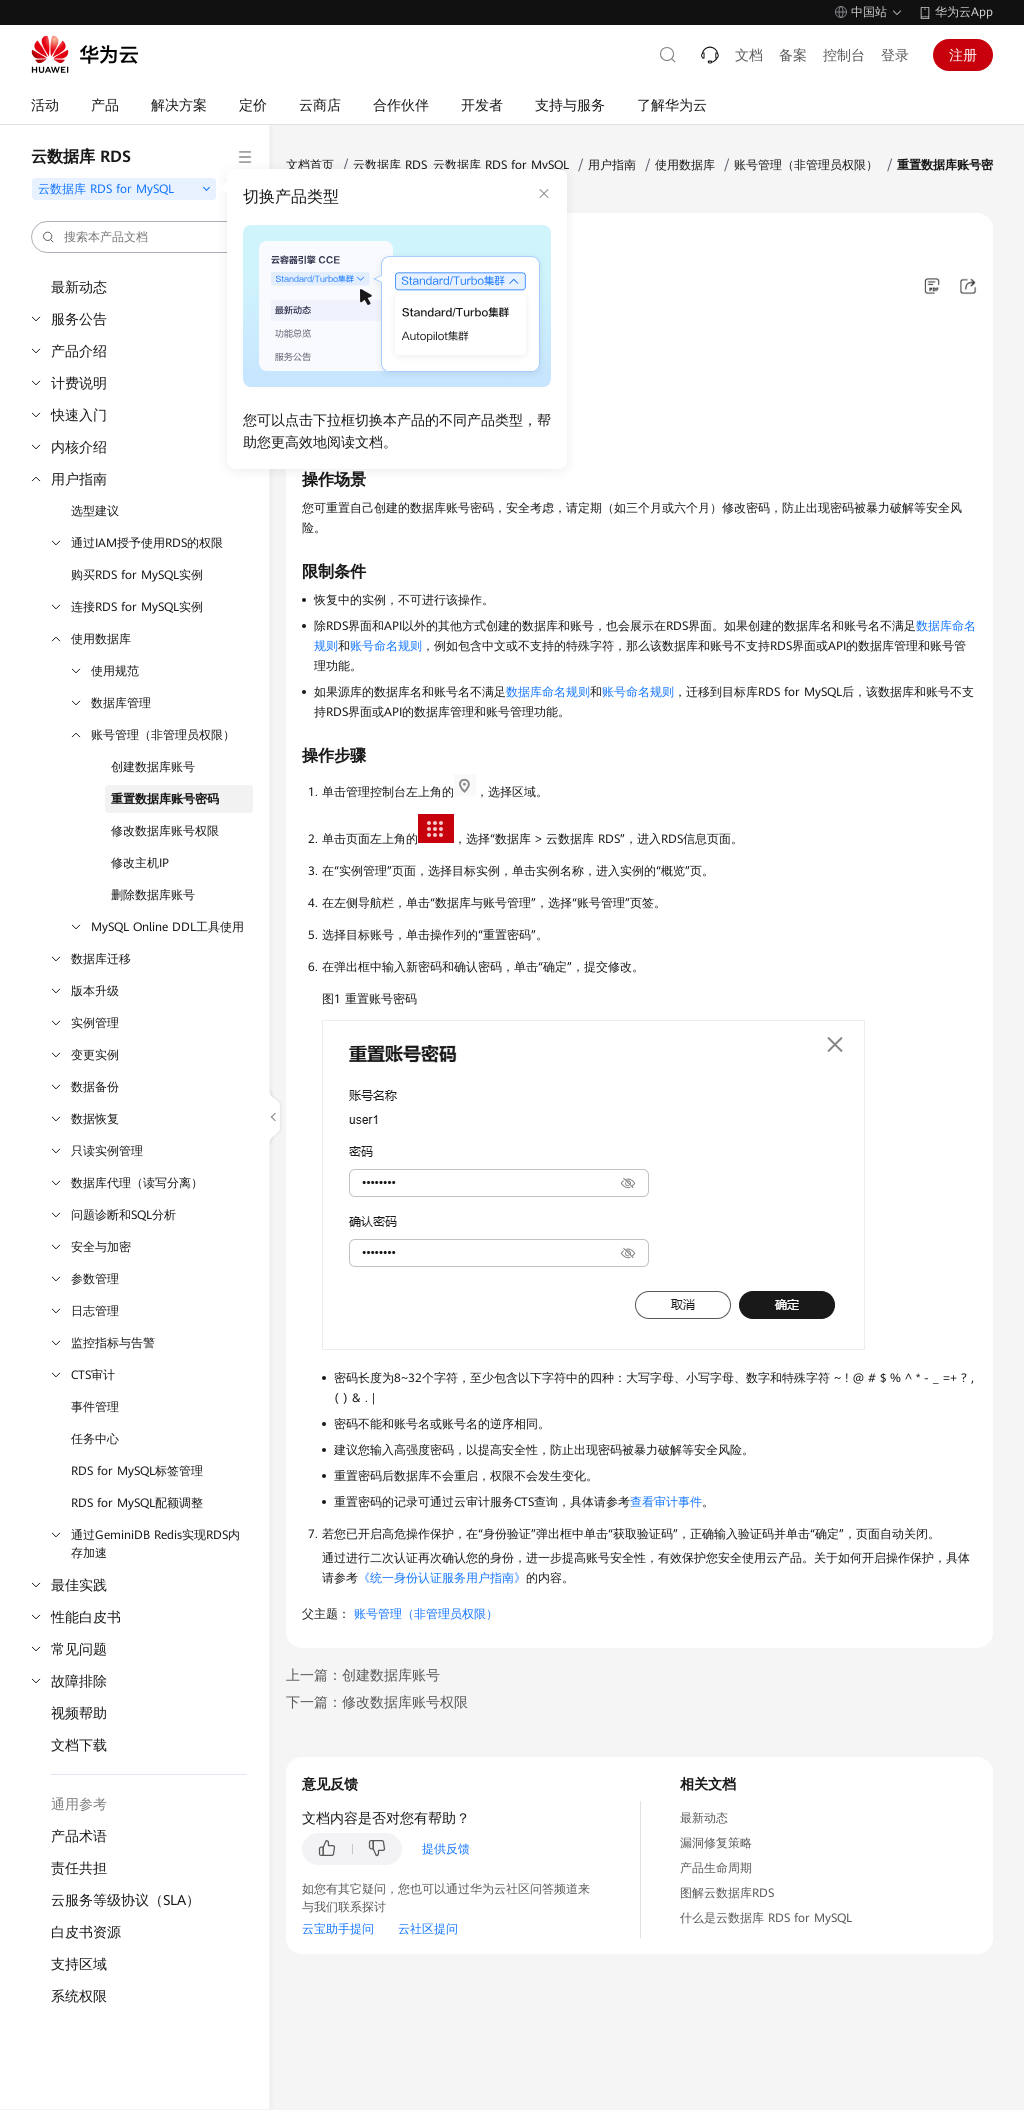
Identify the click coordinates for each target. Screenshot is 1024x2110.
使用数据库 (101, 639)
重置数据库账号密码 (165, 799)
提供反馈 (446, 1849)
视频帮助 (79, 1713)
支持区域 (79, 1964)
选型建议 (95, 511)
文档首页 (310, 165)
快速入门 (79, 415)
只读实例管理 (107, 1151)
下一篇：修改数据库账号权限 (377, 1702)
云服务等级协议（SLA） (125, 1900)
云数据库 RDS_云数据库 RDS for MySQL (461, 165)
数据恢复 (95, 1119)
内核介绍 (79, 447)
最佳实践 (79, 1585)
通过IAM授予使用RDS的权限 (147, 543)
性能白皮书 (86, 1617)
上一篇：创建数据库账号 (363, 1675)
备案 (793, 55)
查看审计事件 (666, 1502)
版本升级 (95, 991)
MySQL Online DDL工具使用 (167, 927)
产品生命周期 (716, 1868)
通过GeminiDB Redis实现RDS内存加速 (155, 1544)
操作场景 (340, 375)
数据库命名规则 (548, 692)
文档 (749, 55)
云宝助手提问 (338, 1929)
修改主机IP (140, 863)
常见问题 (79, 1649)
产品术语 (79, 1836)
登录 (895, 55)
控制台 (844, 55)
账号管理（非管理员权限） (163, 735)
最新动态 (79, 287)
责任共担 (79, 1868)
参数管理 (95, 1279)
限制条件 (340, 405)
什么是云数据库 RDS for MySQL (766, 1918)
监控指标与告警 (113, 1343)
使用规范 (115, 671)
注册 (963, 55)
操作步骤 (340, 435)
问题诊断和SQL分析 (123, 1215)
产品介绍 (79, 351)
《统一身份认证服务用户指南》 (442, 1578)
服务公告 (79, 319)
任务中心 (95, 1439)
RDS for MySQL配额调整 (137, 1503)
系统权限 (79, 1996)
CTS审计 (93, 1375)
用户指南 (79, 479)
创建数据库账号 (153, 767)
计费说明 (79, 383)
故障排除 (79, 1681)
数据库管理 (121, 703)
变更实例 (95, 1055)
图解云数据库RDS (727, 1893)
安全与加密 (101, 1247)
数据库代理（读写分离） (137, 1183)
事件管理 (95, 1407)
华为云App (964, 12)
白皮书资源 (86, 1932)
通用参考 (79, 1804)
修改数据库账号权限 (165, 831)
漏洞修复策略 (716, 1843)
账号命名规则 (386, 646)
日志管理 (95, 1311)
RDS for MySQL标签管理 (137, 1471)
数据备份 (95, 1087)
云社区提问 (428, 1929)
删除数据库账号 (153, 895)
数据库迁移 (101, 959)
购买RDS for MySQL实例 (137, 575)
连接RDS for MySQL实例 (137, 607)
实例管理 (95, 1023)
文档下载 (79, 1745)
